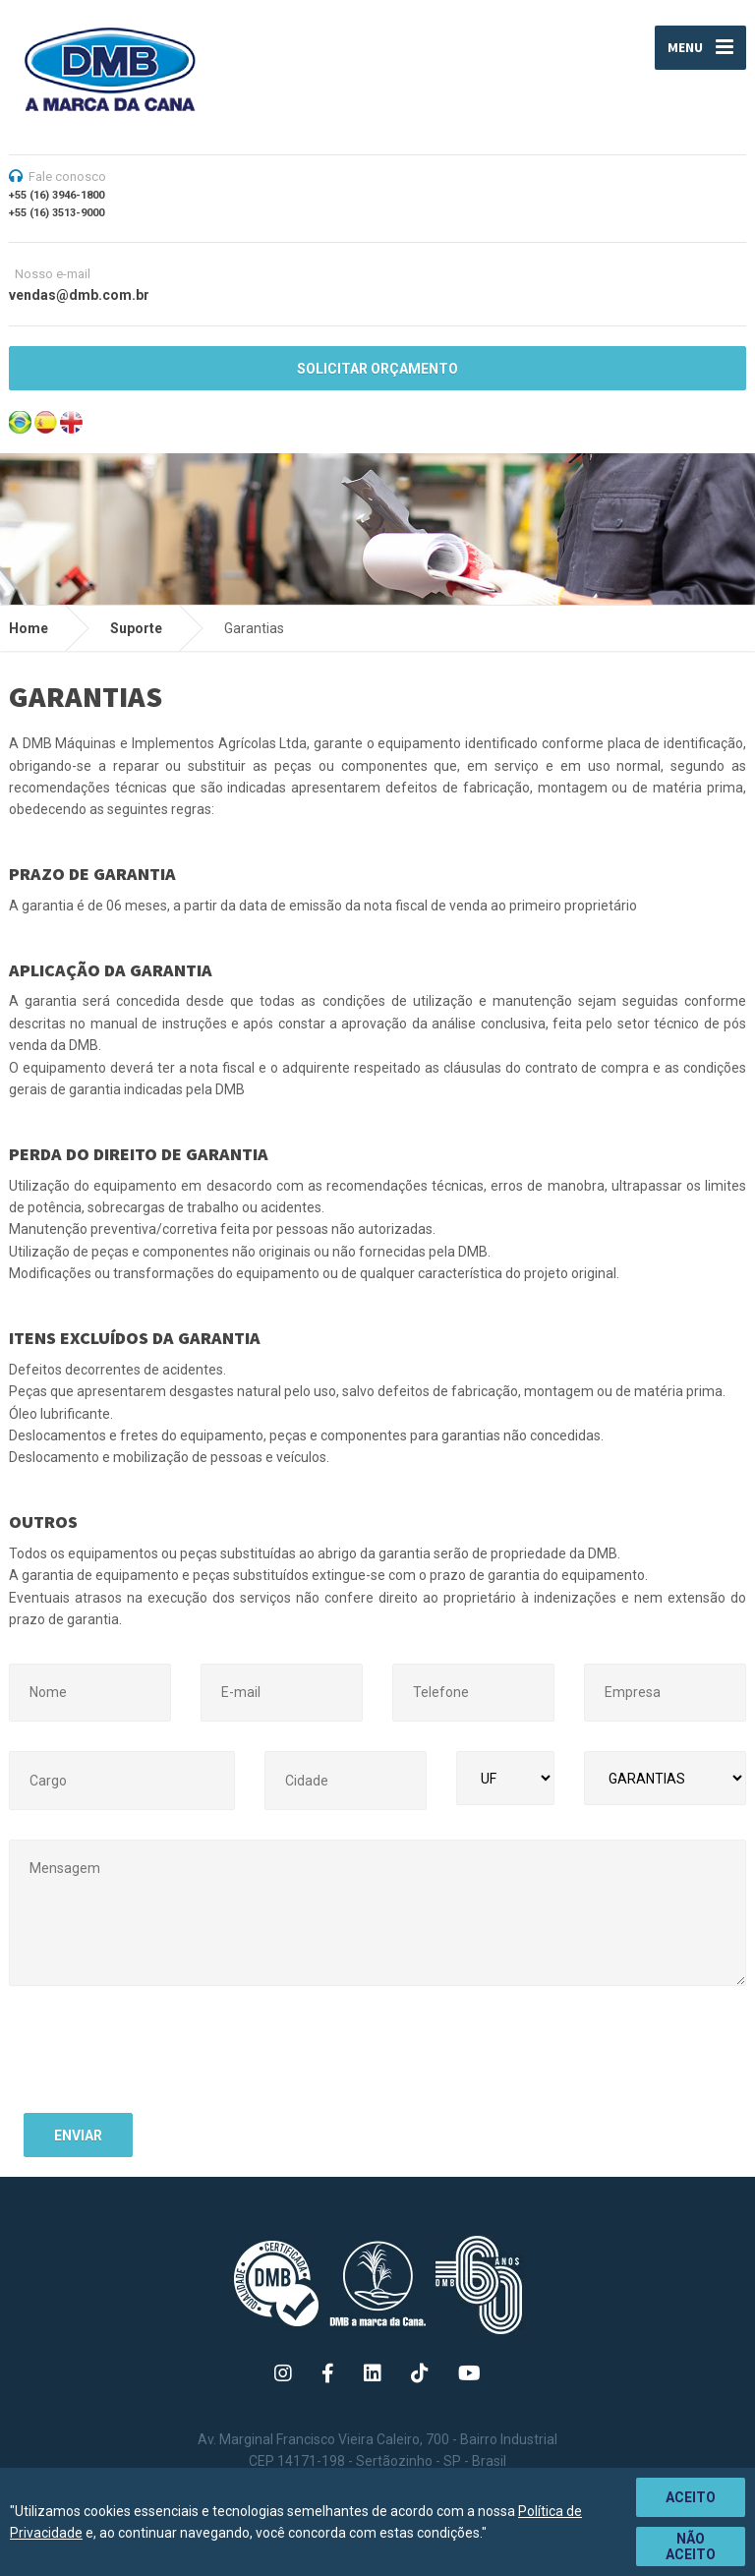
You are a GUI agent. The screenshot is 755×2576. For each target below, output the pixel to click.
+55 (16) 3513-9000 (56, 212)
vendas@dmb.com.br (79, 295)
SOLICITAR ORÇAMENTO (377, 369)
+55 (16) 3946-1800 (56, 195)
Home (28, 628)
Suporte (136, 628)
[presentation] (173, 2059)
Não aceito (691, 2546)
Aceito (691, 2497)
